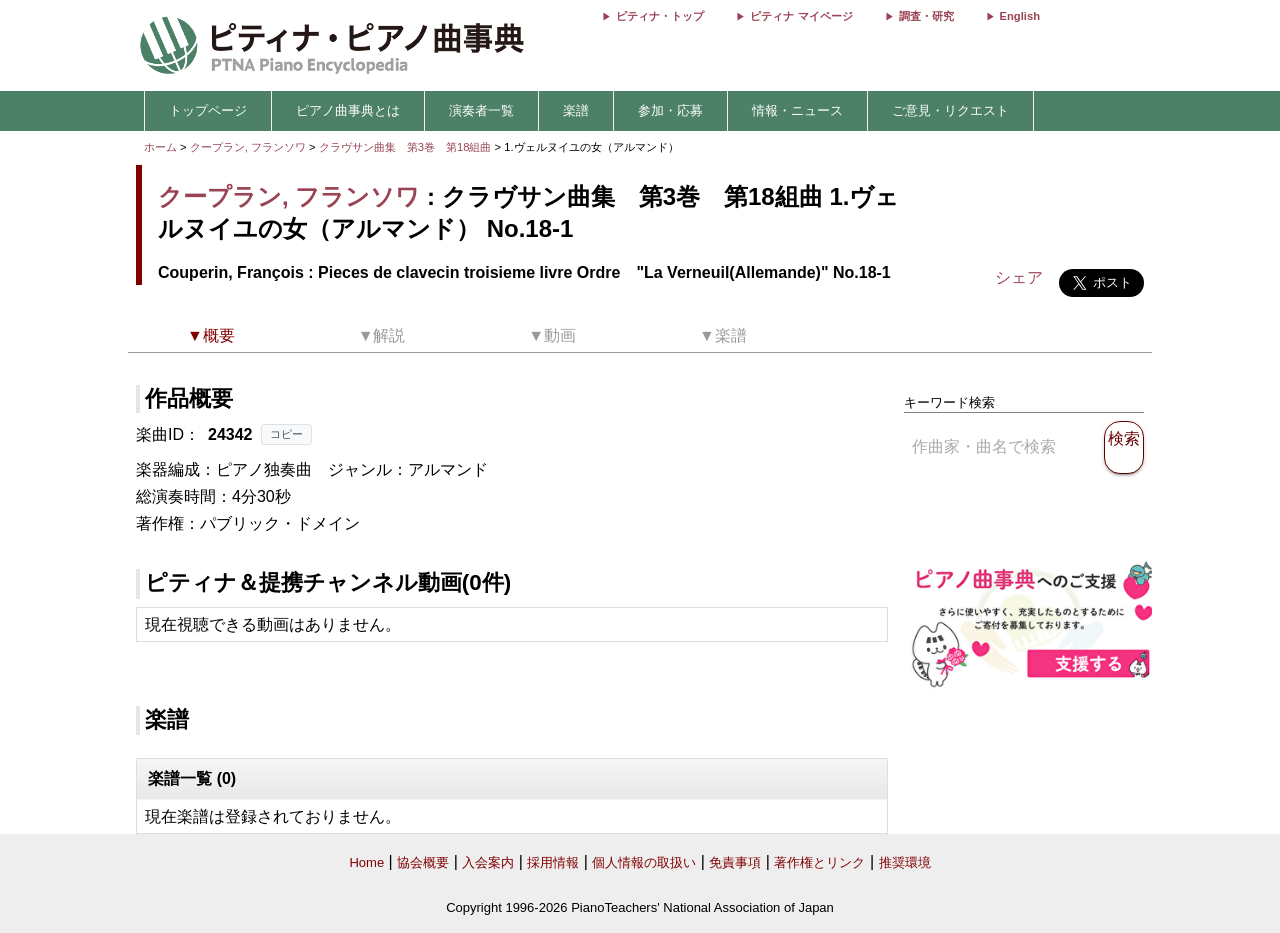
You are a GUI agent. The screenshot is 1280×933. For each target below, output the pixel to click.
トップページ (208, 110)
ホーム (160, 147)
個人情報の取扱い (644, 862)
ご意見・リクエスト (950, 110)
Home (366, 862)
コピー (286, 434)
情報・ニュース (797, 110)
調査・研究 (926, 16)
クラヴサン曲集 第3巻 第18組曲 (407, 147)
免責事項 (735, 862)
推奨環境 (905, 862)
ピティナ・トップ (660, 16)
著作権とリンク (819, 862)
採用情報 (553, 862)
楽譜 (576, 110)
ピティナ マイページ (801, 16)
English (1020, 16)
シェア (1019, 277)
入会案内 (488, 862)
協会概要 (423, 862)
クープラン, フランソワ (248, 147)
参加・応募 (670, 110)
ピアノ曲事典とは (348, 110)
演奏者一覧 (481, 110)
